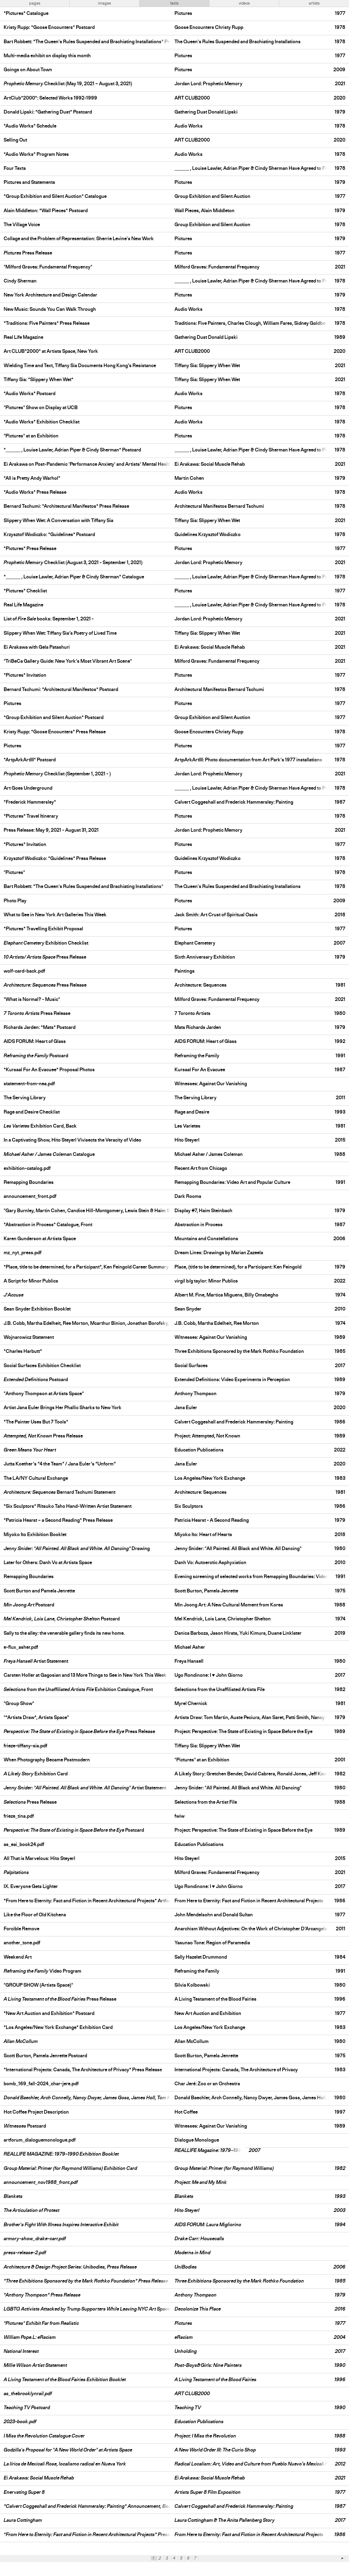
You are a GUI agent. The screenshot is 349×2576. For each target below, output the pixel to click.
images (104, 3)
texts (174, 3)
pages (34, 3)
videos (244, 3)
